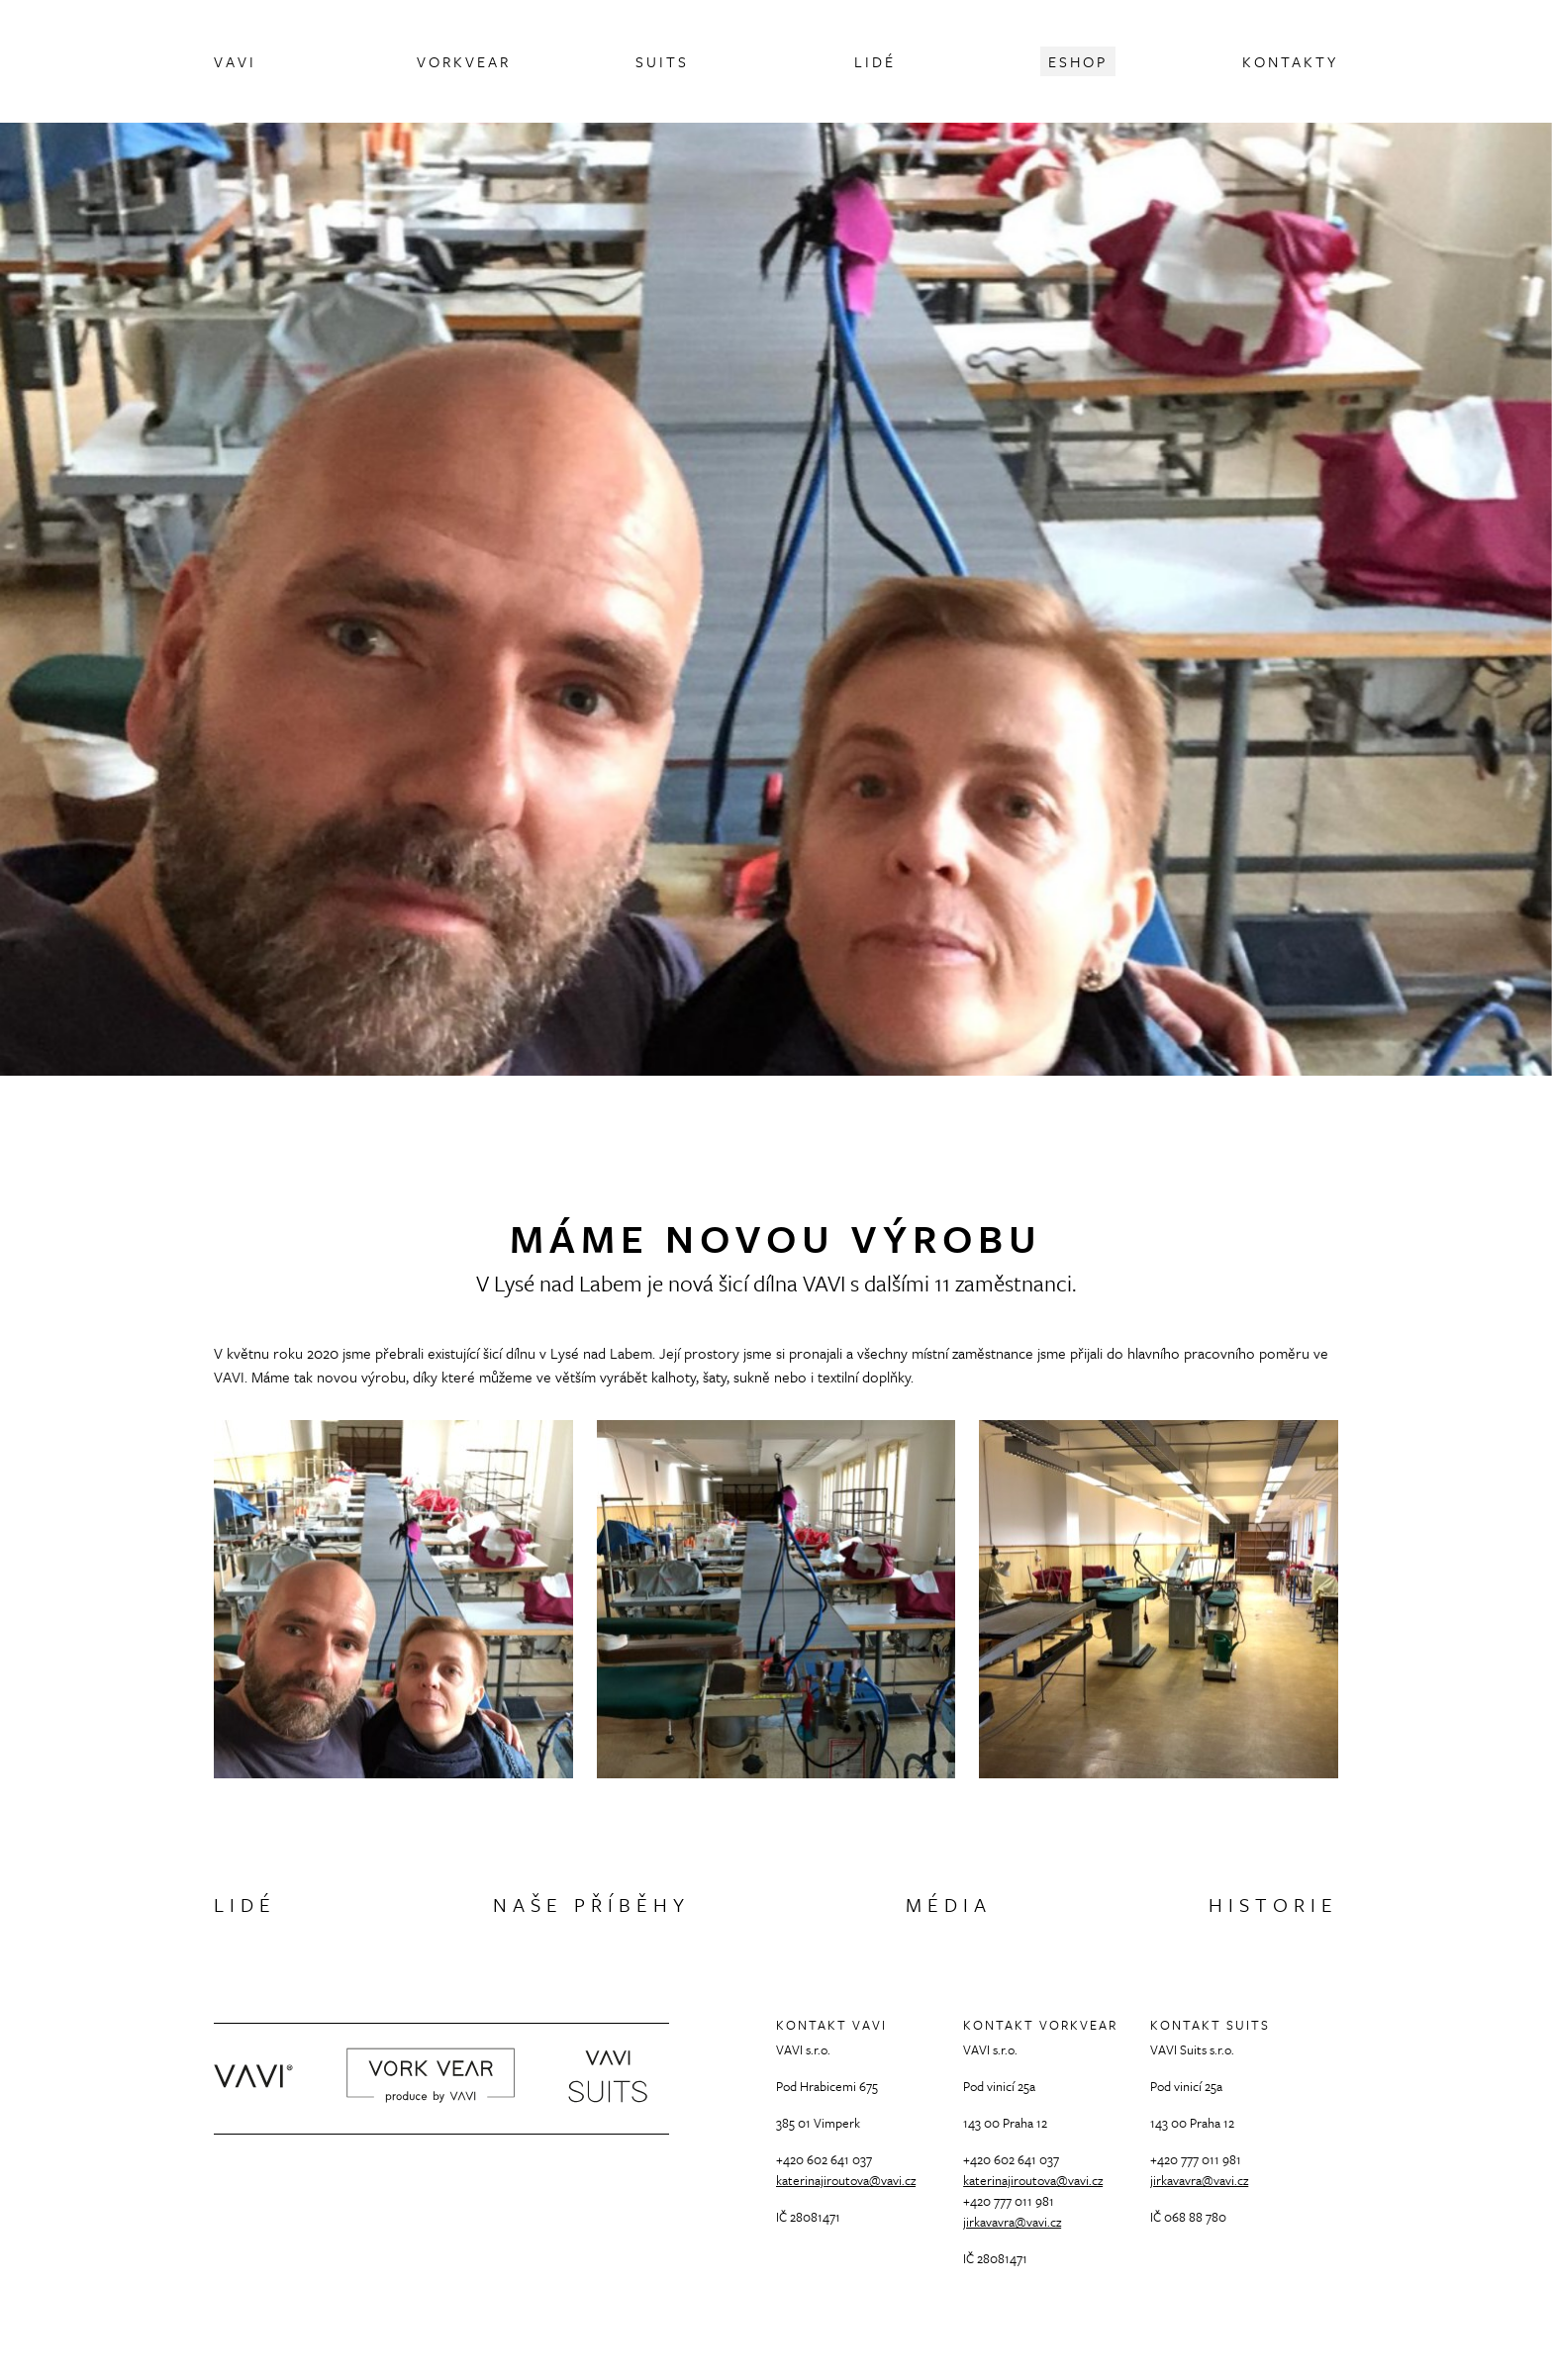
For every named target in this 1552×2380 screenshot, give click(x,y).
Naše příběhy (591, 1904)
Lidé (245, 1904)
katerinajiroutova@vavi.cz (846, 2180)
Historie (1273, 1904)
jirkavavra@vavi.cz (1012, 2222)
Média (949, 1904)
